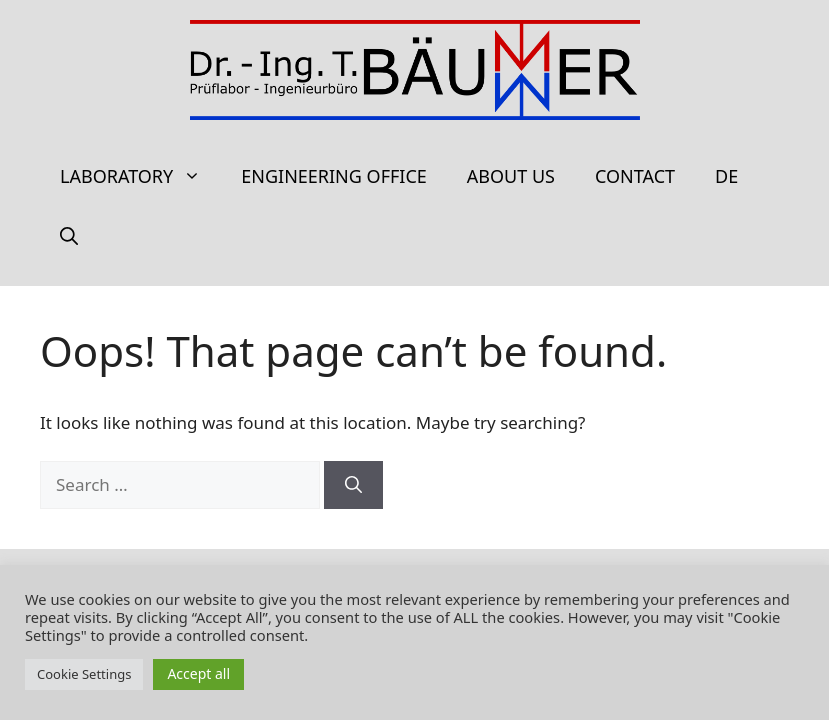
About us (511, 176)
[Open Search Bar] (69, 236)
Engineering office (334, 176)
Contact (635, 176)
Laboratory (140, 176)
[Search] (353, 485)
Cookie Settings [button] (84, 674)
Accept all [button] (198, 673)
